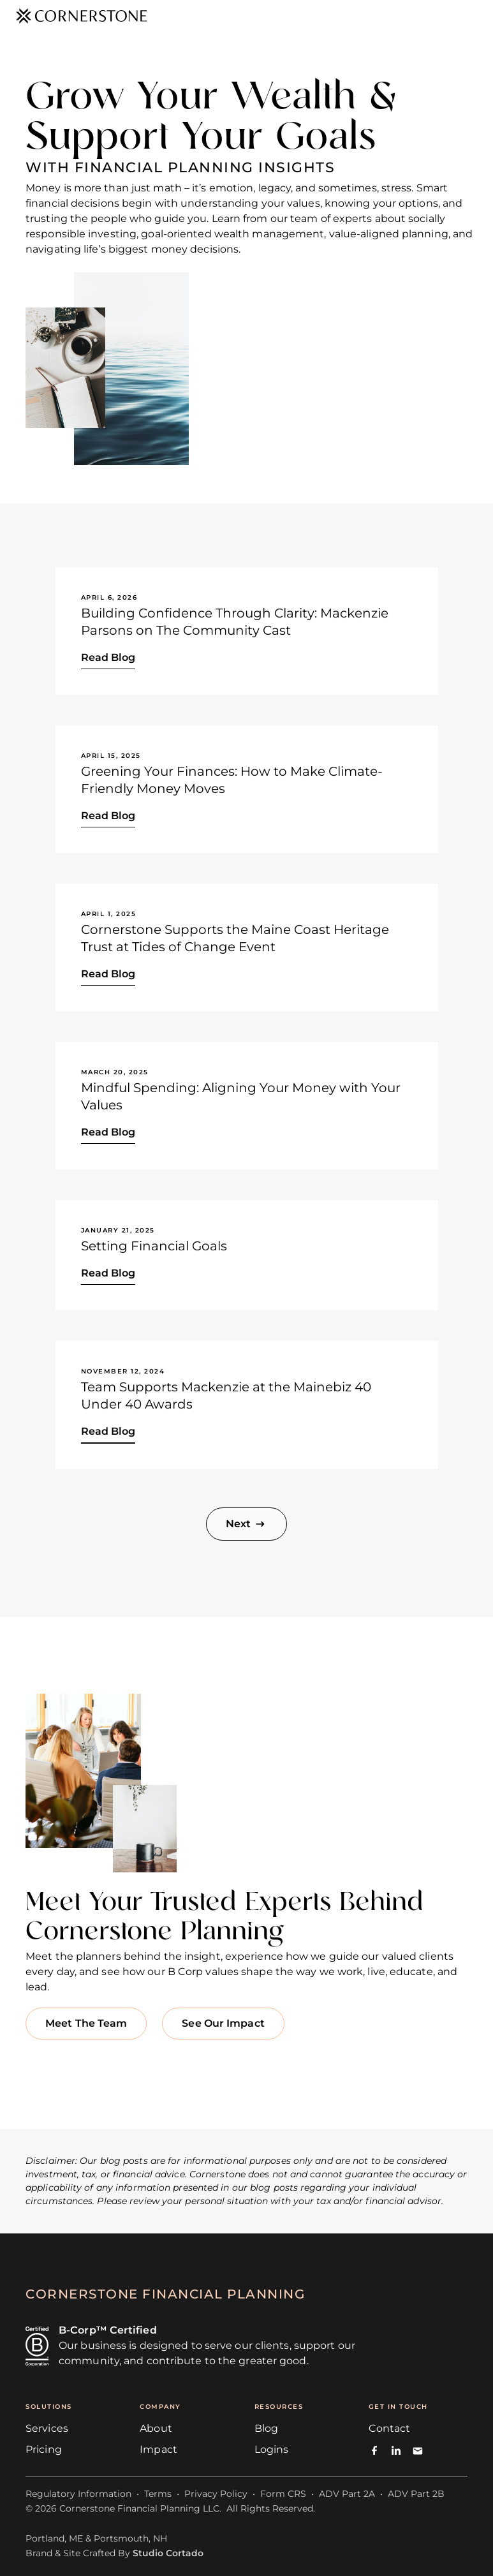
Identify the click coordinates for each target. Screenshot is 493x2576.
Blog (266, 2428)
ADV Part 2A (347, 2493)
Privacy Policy (215, 2493)
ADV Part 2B (416, 2493)
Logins (271, 2449)
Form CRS (283, 2493)
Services (47, 2428)
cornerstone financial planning (165, 2294)
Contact (390, 2428)
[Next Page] (246, 1524)
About (156, 2428)
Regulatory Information (78, 2493)
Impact (158, 2449)
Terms (158, 2493)
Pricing (44, 2449)
